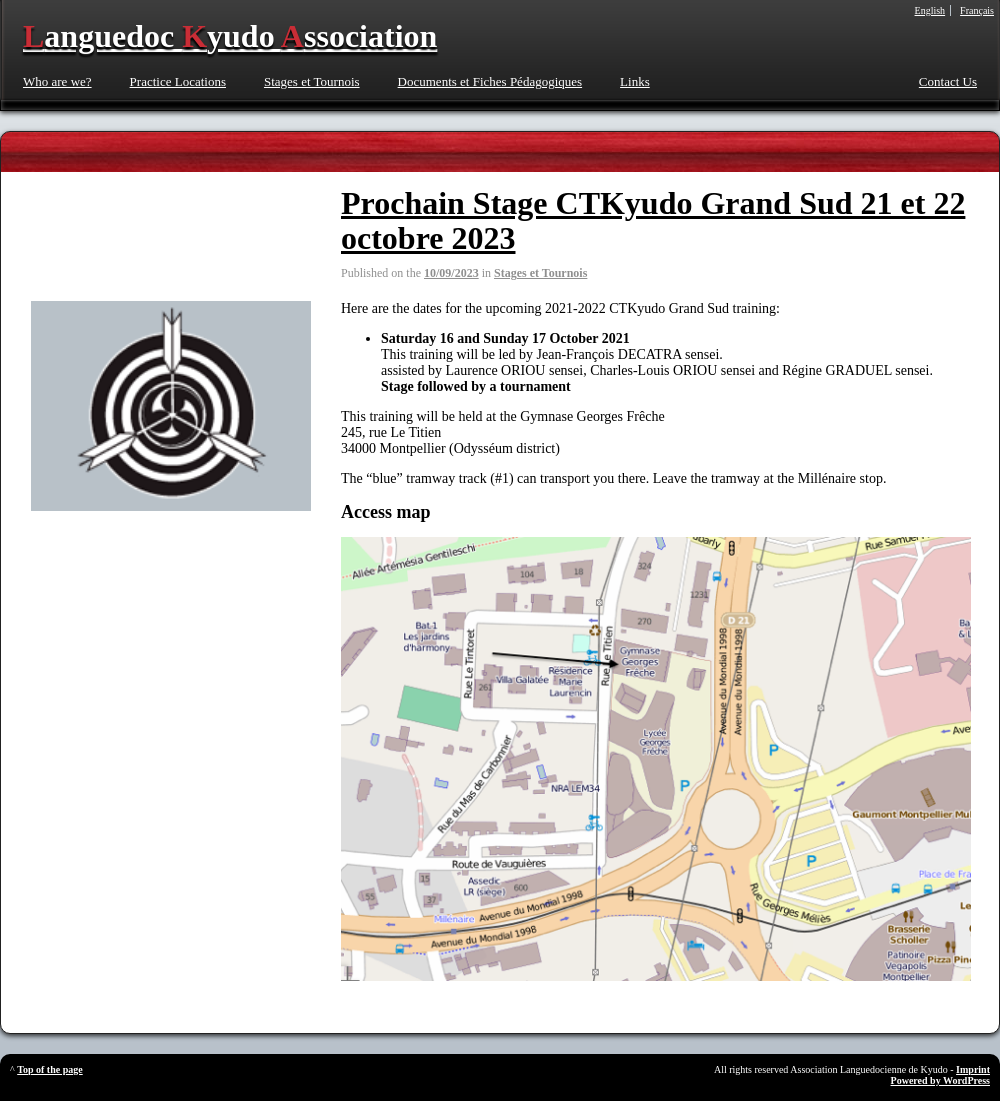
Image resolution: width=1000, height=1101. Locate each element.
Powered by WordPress (940, 1080)
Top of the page (49, 1069)
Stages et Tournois (312, 81)
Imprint (973, 1069)
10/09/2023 (451, 273)
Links (635, 81)
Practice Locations (178, 81)
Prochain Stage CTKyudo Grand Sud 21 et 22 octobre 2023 (653, 220)
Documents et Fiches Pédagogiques (490, 81)
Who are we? (57, 81)
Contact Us (948, 81)
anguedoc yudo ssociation (230, 36)
